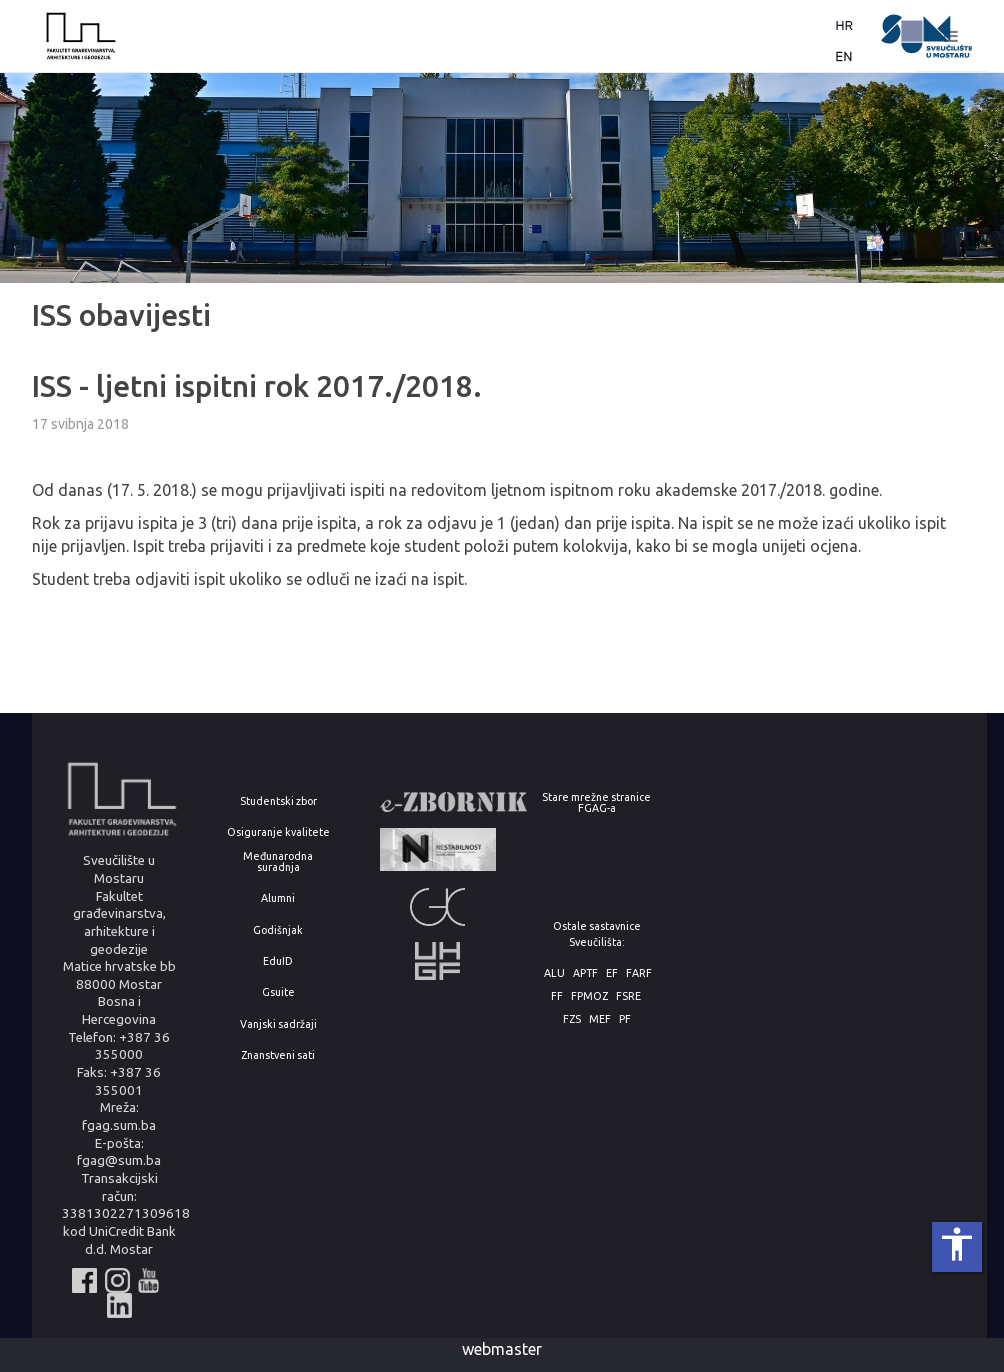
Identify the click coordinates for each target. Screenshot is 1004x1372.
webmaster (502, 1349)
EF (612, 973)
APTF (585, 973)
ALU (554, 973)
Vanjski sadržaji (278, 1024)
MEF (600, 1019)
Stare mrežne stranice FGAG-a (596, 802)
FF (557, 996)
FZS (572, 1019)
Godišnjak (278, 930)
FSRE (628, 996)
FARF (639, 973)
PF (625, 1019)
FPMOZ (589, 996)
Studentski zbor (278, 801)
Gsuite (278, 992)
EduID (278, 961)
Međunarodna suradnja (278, 861)
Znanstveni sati (278, 1055)
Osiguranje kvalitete (278, 832)
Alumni (278, 898)
